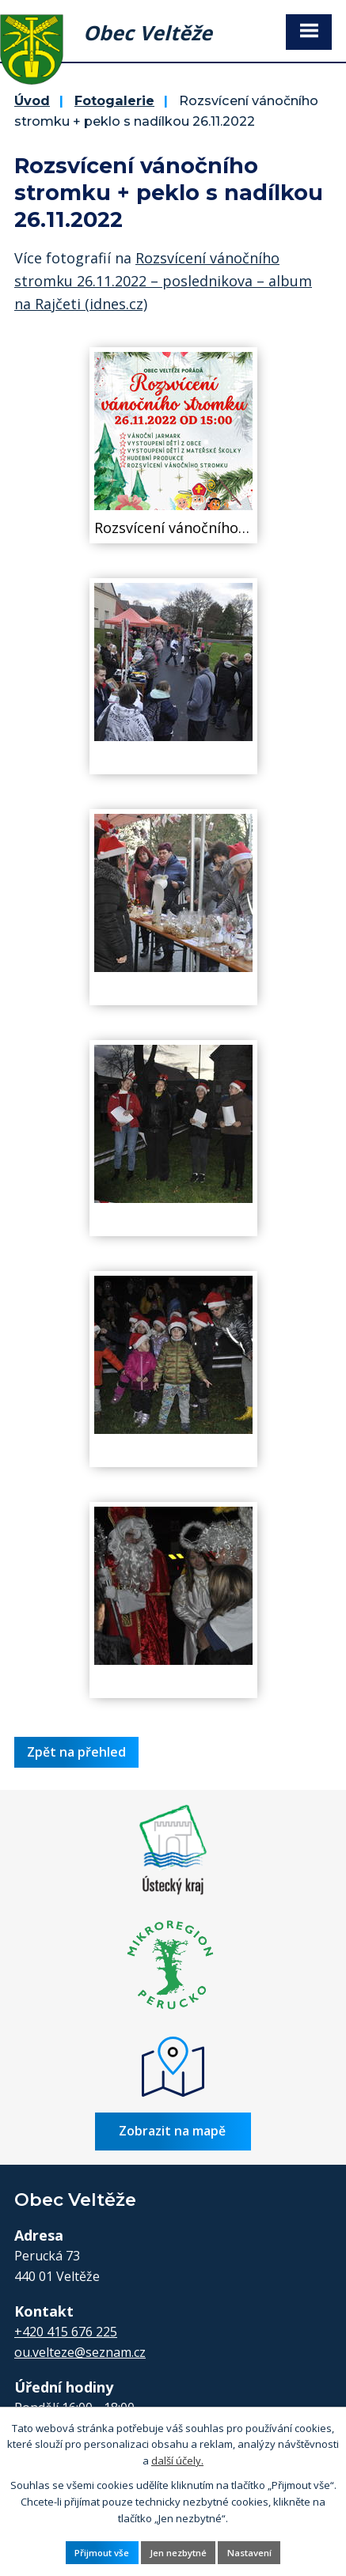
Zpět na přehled (76, 1752)
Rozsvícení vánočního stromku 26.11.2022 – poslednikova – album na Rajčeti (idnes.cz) (163, 280)
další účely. (177, 2460)
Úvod (32, 100)
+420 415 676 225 (65, 2331)
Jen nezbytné (178, 2553)
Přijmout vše (101, 2553)
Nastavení (249, 2553)
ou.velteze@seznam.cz (80, 2352)
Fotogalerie (114, 100)
